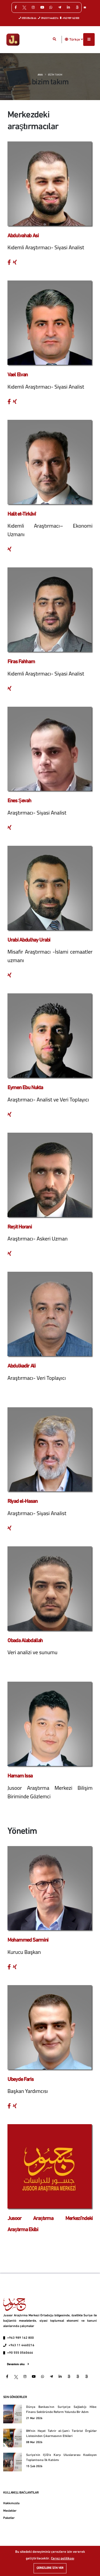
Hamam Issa (20, 1776)
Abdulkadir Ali (21, 1366)
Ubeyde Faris (20, 2079)
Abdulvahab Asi (23, 236)
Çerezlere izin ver (50, 2568)
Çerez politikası (62, 2558)
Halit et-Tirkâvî (21, 514)
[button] (67, 39)
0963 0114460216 (48, 18)
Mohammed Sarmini (27, 1940)
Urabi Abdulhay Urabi (28, 940)
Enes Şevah (19, 801)
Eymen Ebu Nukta (25, 1088)
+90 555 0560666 (20, 2352)
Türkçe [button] (76, 39)
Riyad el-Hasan (22, 1501)
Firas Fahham (21, 662)
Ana (40, 74)
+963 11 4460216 (21, 2345)
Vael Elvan (17, 375)
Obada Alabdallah (25, 1640)
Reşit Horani (19, 1227)
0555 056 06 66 (27, 18)
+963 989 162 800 (69, 18)
